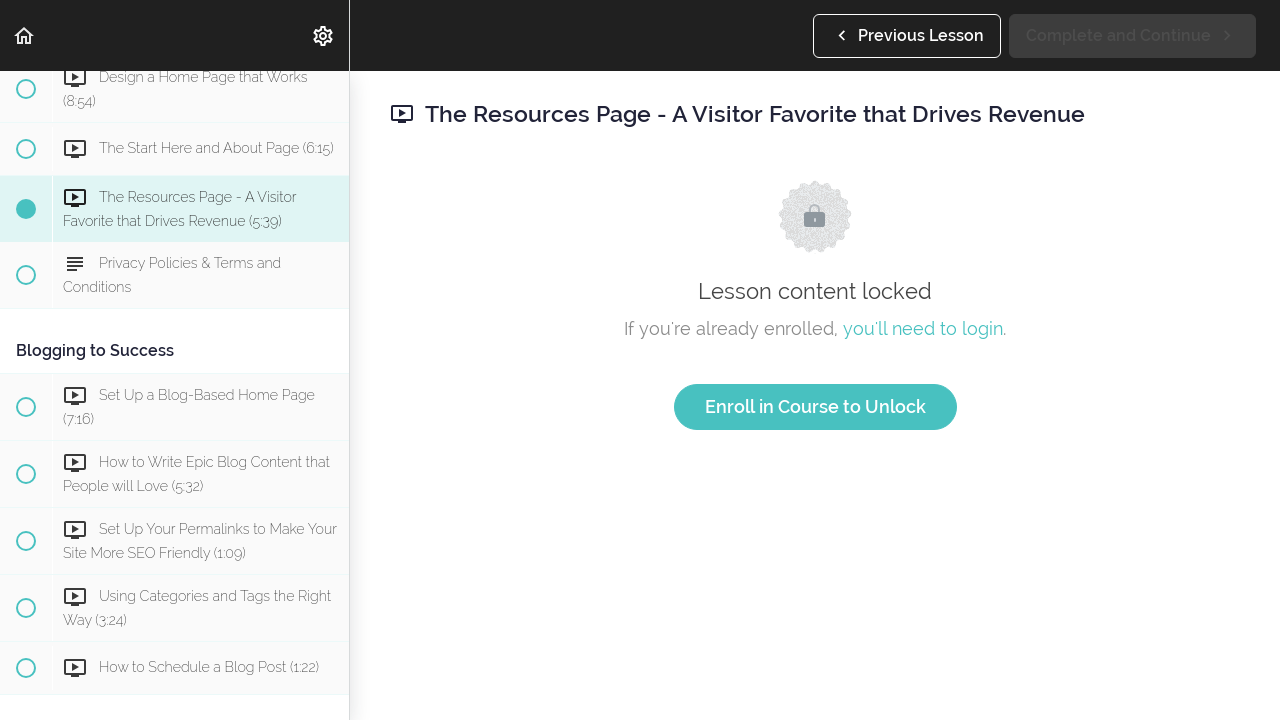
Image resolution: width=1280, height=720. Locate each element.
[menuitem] (324, 35)
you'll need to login (923, 328)
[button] (25, 35)
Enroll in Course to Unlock (815, 406)
